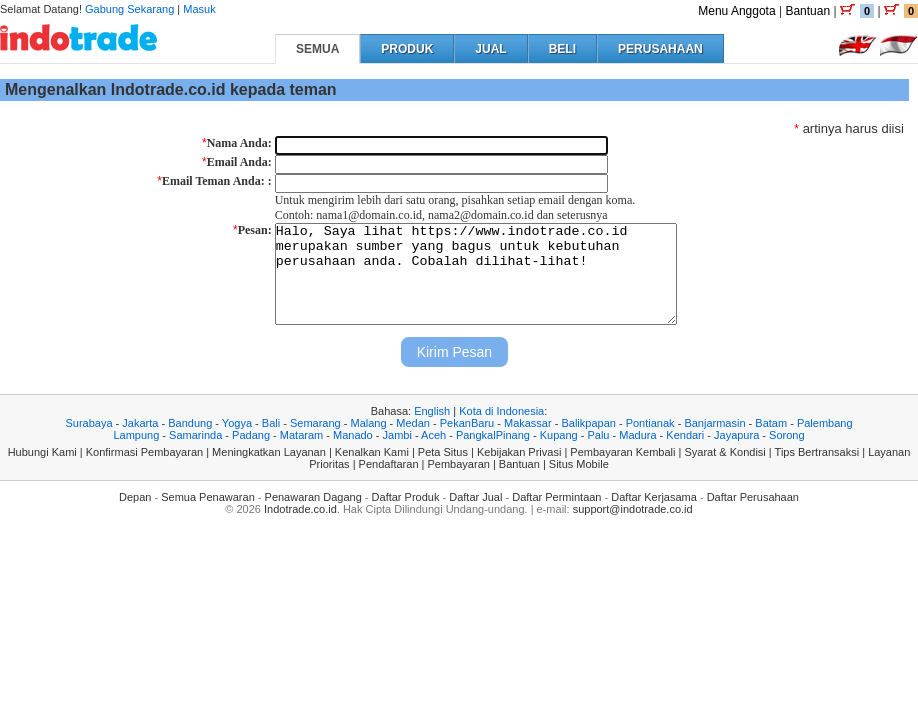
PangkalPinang (493, 435)
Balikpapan (588, 423)
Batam (771, 423)
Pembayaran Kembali (622, 452)
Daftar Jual (475, 497)
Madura (637, 435)
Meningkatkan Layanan (269, 452)
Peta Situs (443, 452)
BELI (562, 49)
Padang (251, 435)
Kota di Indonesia (501, 411)
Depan (135, 497)
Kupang (559, 435)
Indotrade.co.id (300, 509)
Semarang (315, 423)
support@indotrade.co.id (633, 509)
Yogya (237, 423)
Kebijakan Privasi (519, 452)
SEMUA (317, 49)
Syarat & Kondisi (724, 452)
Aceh (433, 435)
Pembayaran (459, 464)
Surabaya (88, 423)
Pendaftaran (389, 464)
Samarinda (195, 435)
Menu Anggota (736, 11)
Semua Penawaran (208, 497)
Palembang (825, 423)
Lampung (136, 435)
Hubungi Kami (42, 452)
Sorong (786, 435)
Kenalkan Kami (372, 452)
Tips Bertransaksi (817, 452)
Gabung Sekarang (129, 9)
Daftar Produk (406, 497)
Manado (353, 435)
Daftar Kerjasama (654, 497)
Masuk (199, 9)
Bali (271, 423)
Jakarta (140, 423)
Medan (413, 423)
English (432, 411)
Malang (368, 423)
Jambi (397, 435)
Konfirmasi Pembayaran (144, 452)
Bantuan (807, 11)
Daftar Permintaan (556, 497)
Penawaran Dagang (313, 497)
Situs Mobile (579, 464)
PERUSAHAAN (660, 49)
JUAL (490, 49)
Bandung (190, 423)
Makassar (528, 423)
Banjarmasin (714, 423)
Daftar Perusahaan (753, 497)
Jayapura (736, 435)
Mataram (301, 435)
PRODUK (407, 49)
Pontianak (650, 423)
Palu (598, 435)
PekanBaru (467, 423)
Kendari (685, 435)
